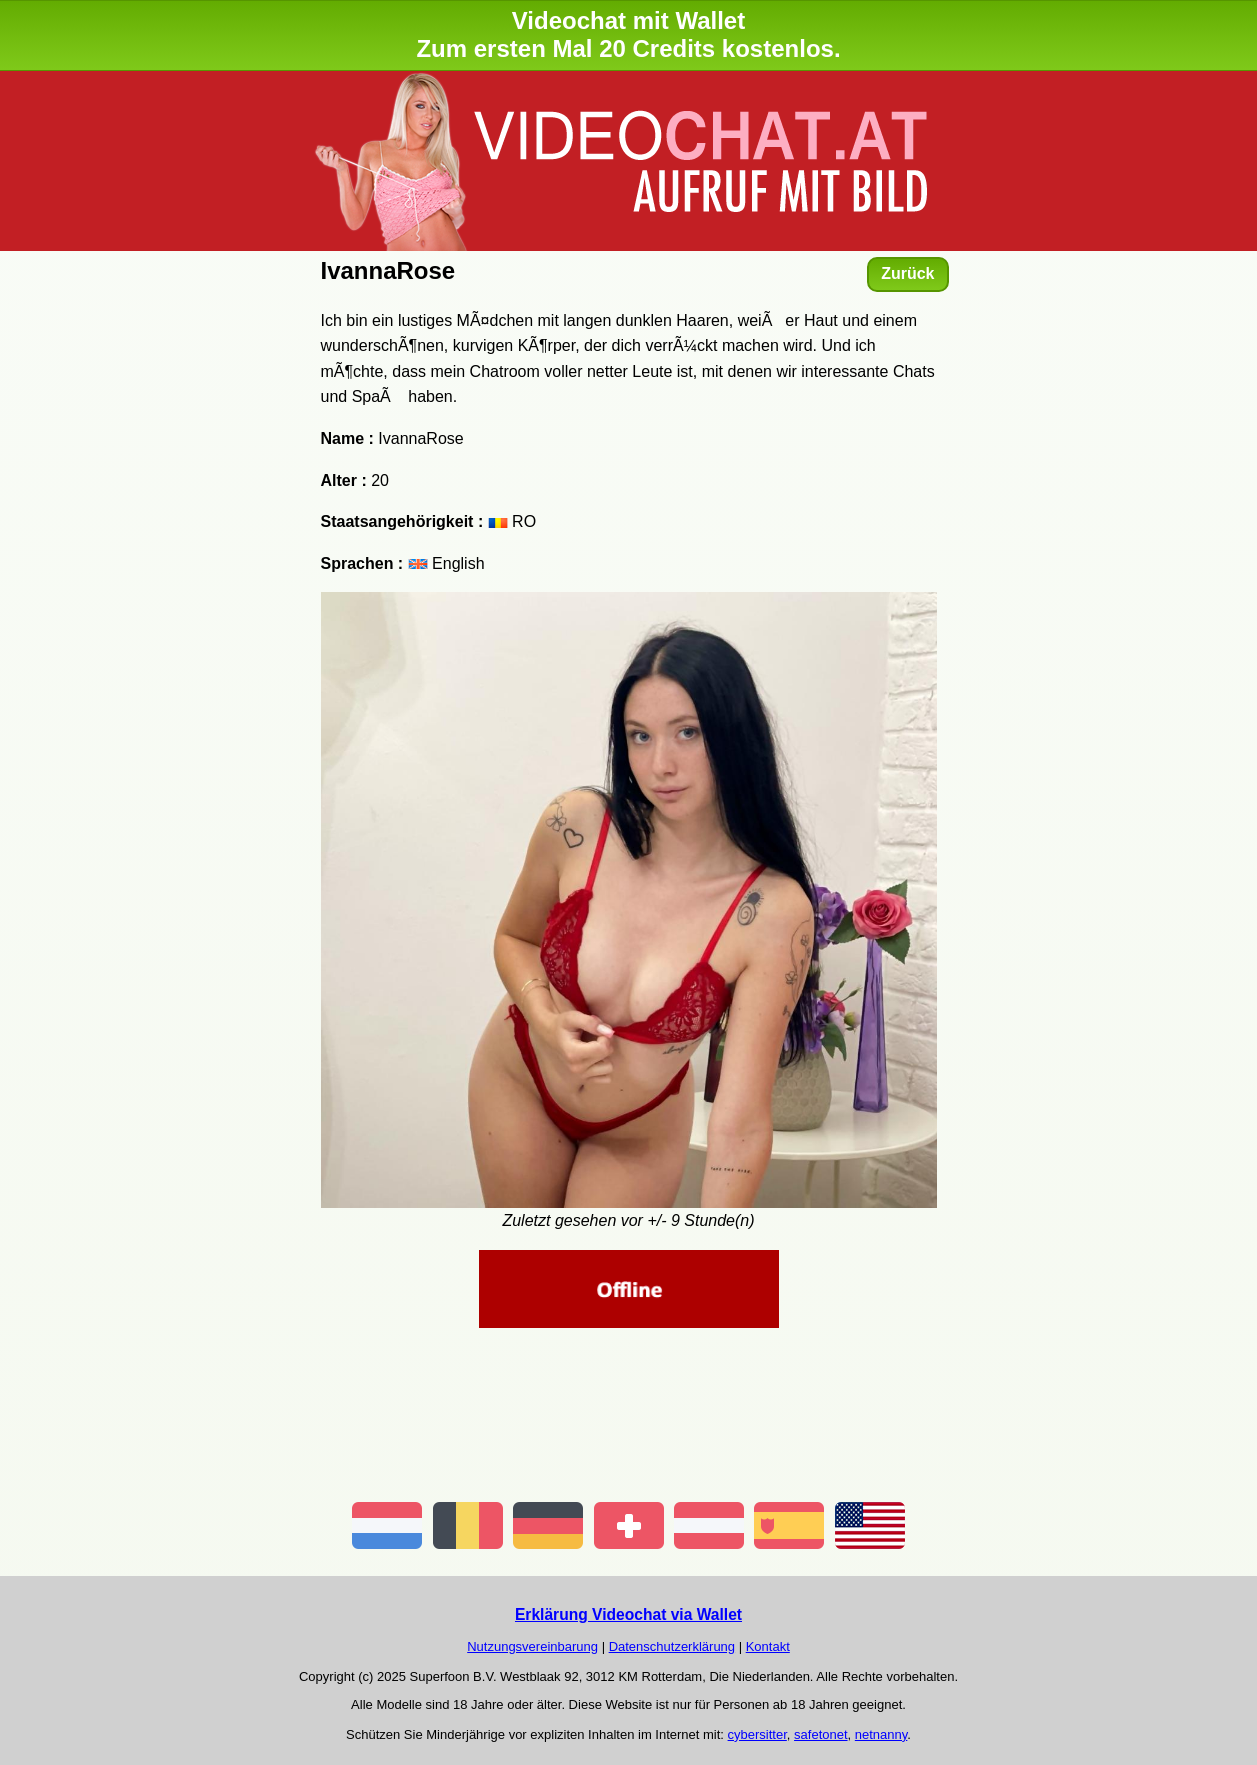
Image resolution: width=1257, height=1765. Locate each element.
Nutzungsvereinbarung (532, 1646)
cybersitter (757, 1734)
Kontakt (768, 1646)
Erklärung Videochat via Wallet (628, 1614)
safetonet (821, 1734)
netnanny (881, 1734)
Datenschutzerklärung (672, 1646)
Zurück (907, 273)
